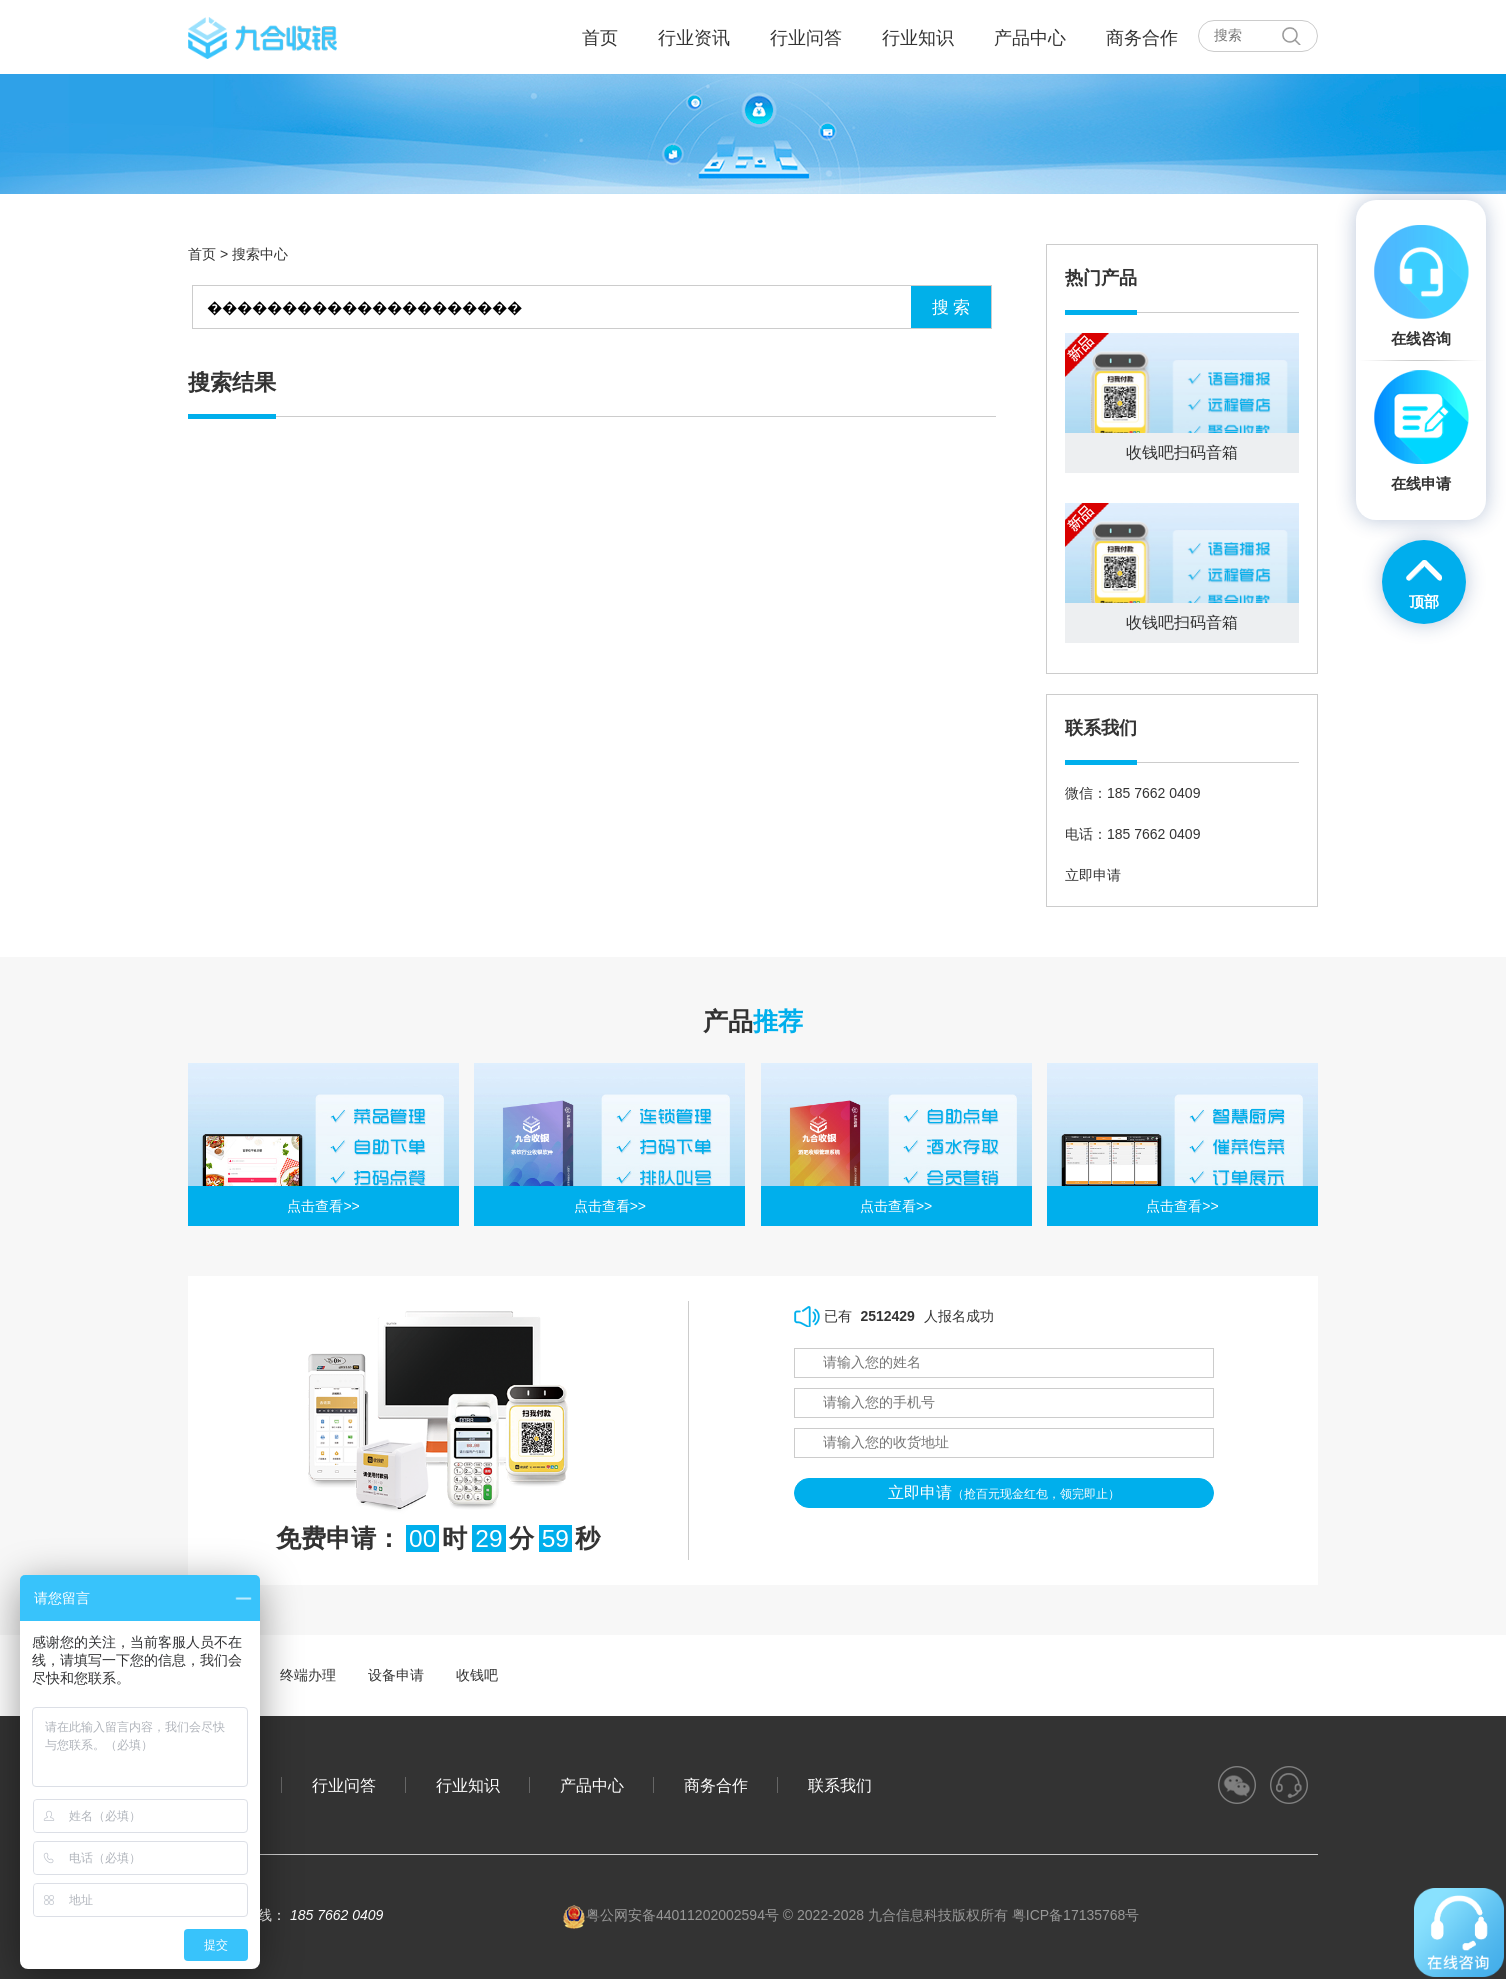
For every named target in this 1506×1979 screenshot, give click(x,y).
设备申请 (396, 1675)
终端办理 (308, 1675)
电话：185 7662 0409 (1132, 834)
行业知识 (918, 38)
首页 (202, 254)
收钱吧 (477, 1675)
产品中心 (1030, 38)
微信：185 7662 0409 (1132, 793)
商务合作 (1142, 38)
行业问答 (806, 38)
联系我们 (840, 1785)
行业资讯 (694, 38)
